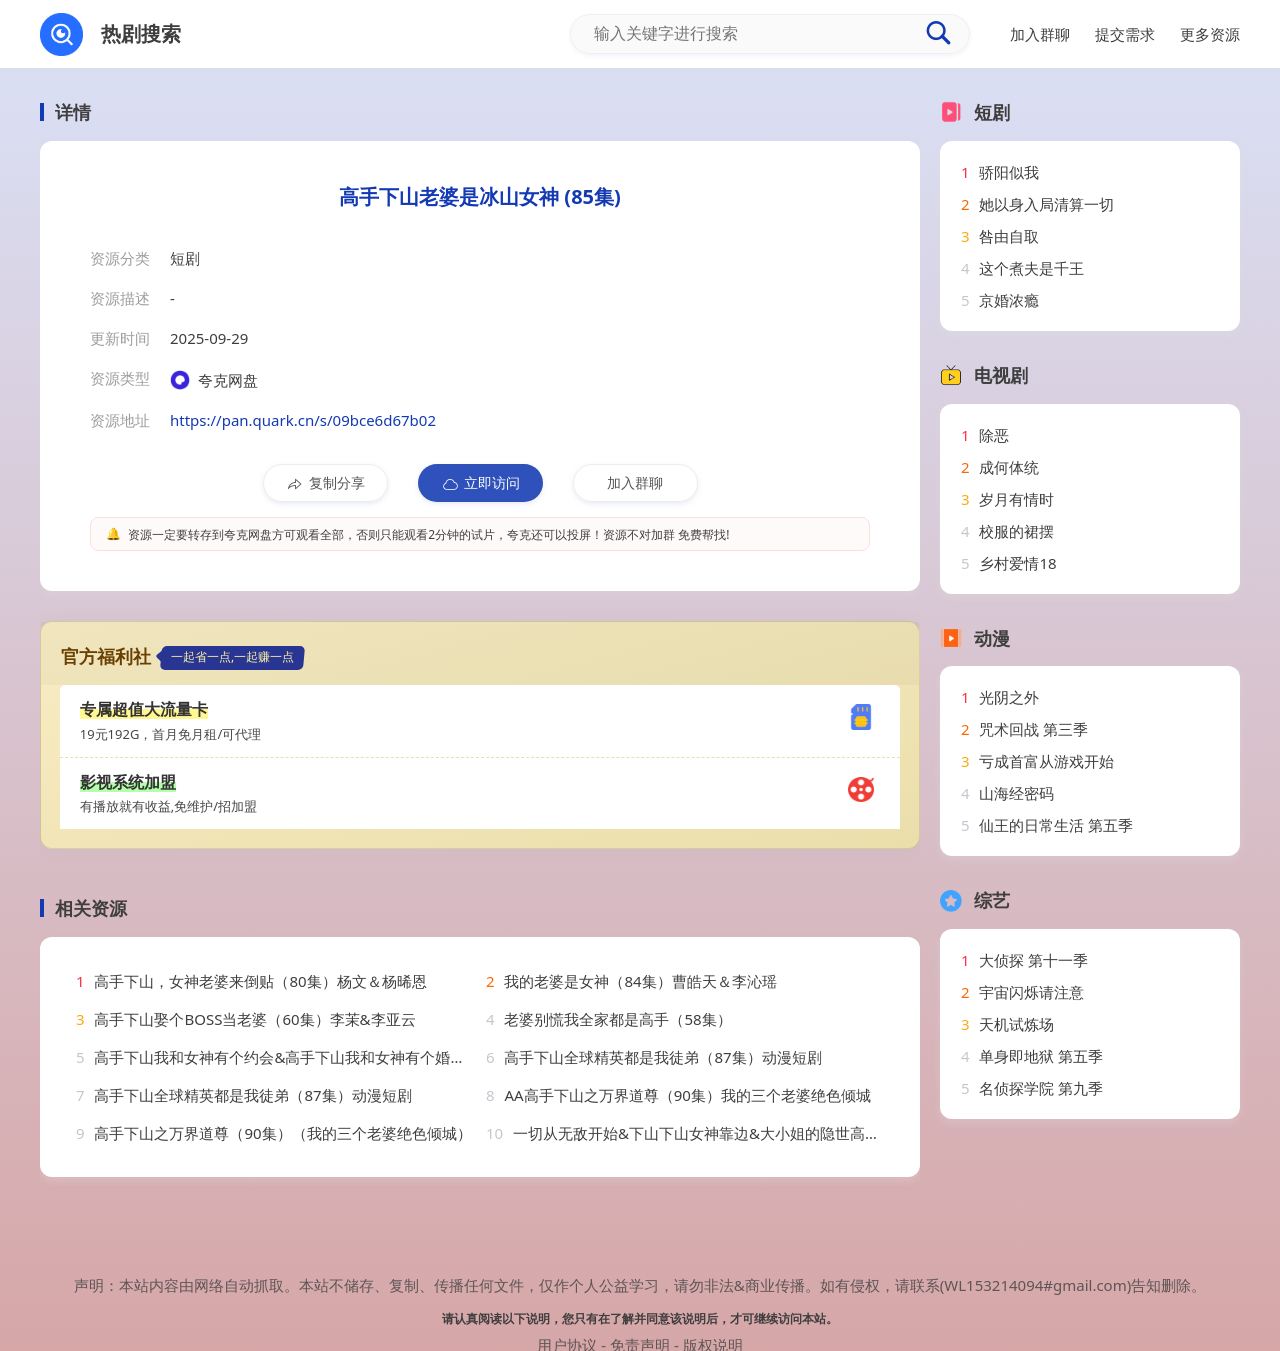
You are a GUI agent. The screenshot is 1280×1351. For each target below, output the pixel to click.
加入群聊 (635, 482)
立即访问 (480, 483)
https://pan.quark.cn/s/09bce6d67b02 (303, 420)
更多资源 (1210, 34)
